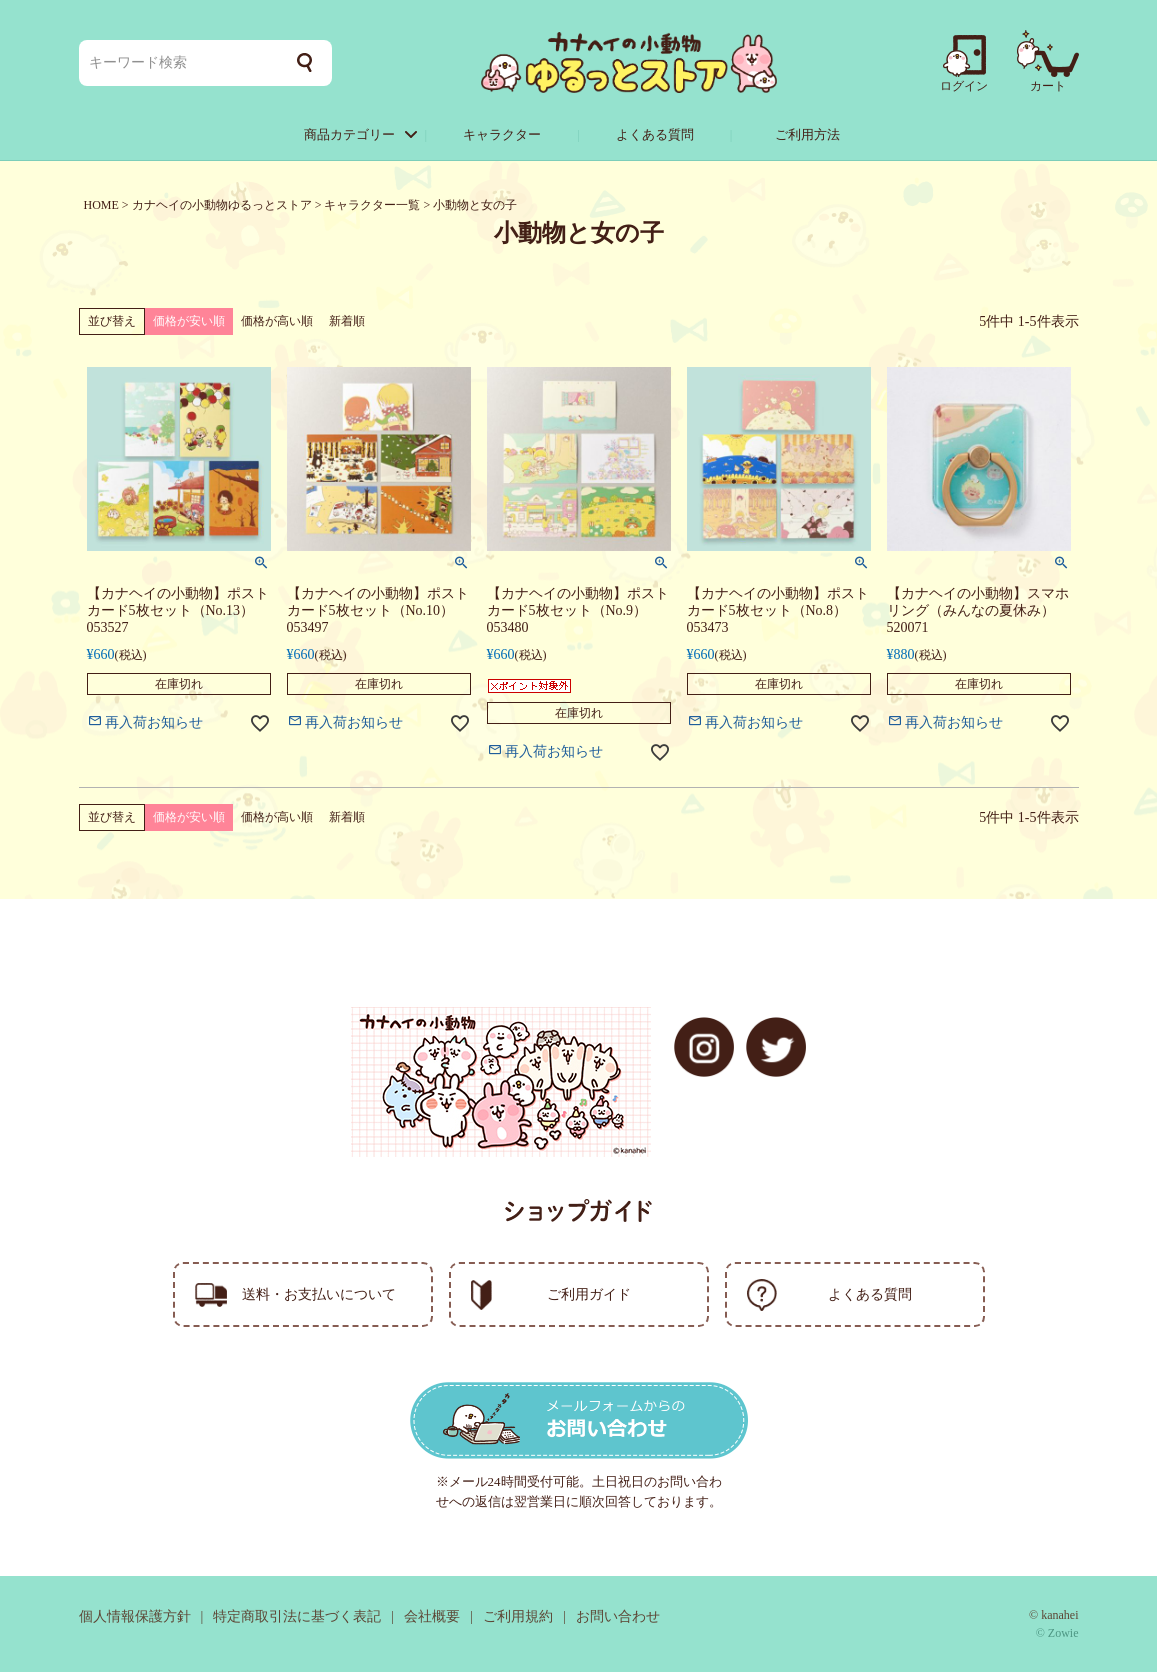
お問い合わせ (618, 1616)
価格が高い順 (277, 321)
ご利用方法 (807, 134)
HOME (101, 205)
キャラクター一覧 (372, 205)
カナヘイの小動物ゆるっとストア (222, 205)
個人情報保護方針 (135, 1616)
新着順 (347, 321)
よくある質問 (655, 134)
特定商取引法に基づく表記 (297, 1616)
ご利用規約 (518, 1616)
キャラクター (502, 134)
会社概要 (432, 1616)
